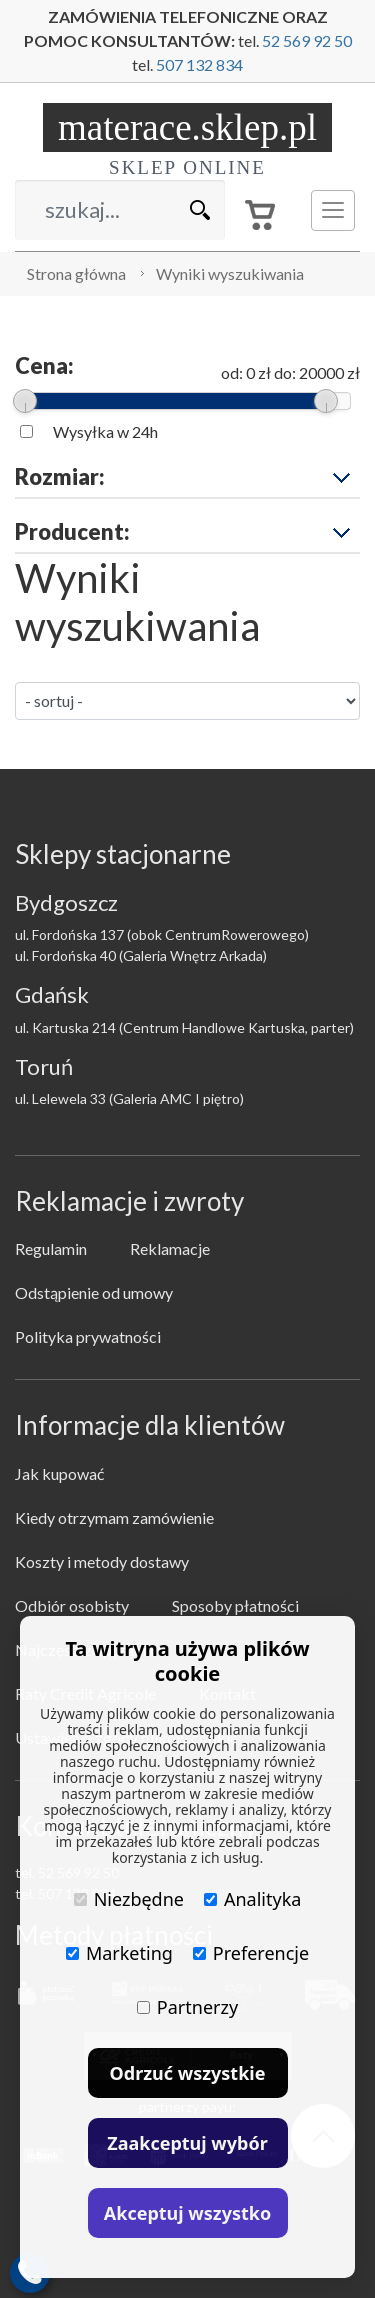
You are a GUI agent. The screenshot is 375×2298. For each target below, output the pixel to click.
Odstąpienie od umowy (94, 1292)
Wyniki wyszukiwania (230, 273)
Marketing (119, 1953)
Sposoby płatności (235, 1605)
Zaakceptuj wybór (187, 2143)
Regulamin (51, 1248)
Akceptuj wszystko (187, 2213)
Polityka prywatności (88, 1336)
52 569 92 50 (307, 40)
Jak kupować (59, 1473)
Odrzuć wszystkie (188, 2073)
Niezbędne (129, 1899)
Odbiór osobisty (72, 1605)
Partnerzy (187, 2007)
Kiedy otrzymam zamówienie (114, 1517)
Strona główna (76, 273)
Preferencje (251, 1953)
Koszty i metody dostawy (102, 1561)
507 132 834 (199, 64)
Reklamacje (170, 1248)
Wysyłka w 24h (105, 431)
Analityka (252, 1899)
